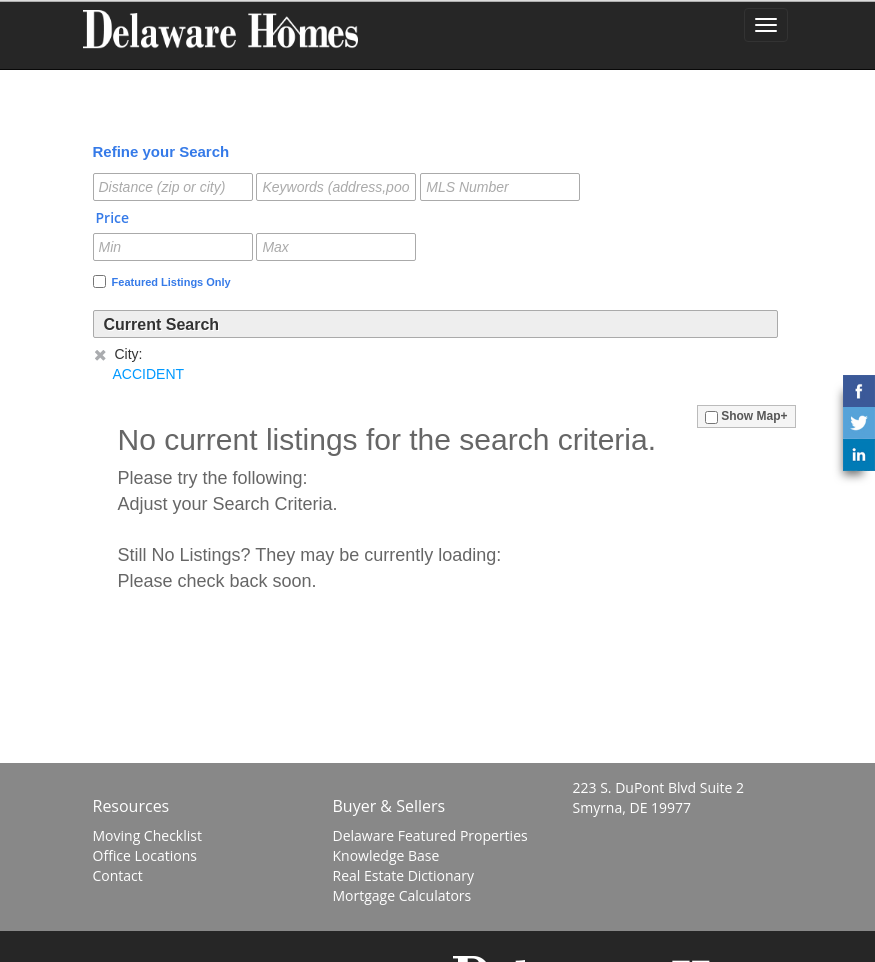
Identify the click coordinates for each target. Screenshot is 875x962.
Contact (118, 875)
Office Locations (145, 855)
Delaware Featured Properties (430, 835)
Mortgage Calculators (402, 895)
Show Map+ (746, 416)
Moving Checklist (147, 835)
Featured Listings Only (162, 281)
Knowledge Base (386, 855)
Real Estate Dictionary (404, 875)
